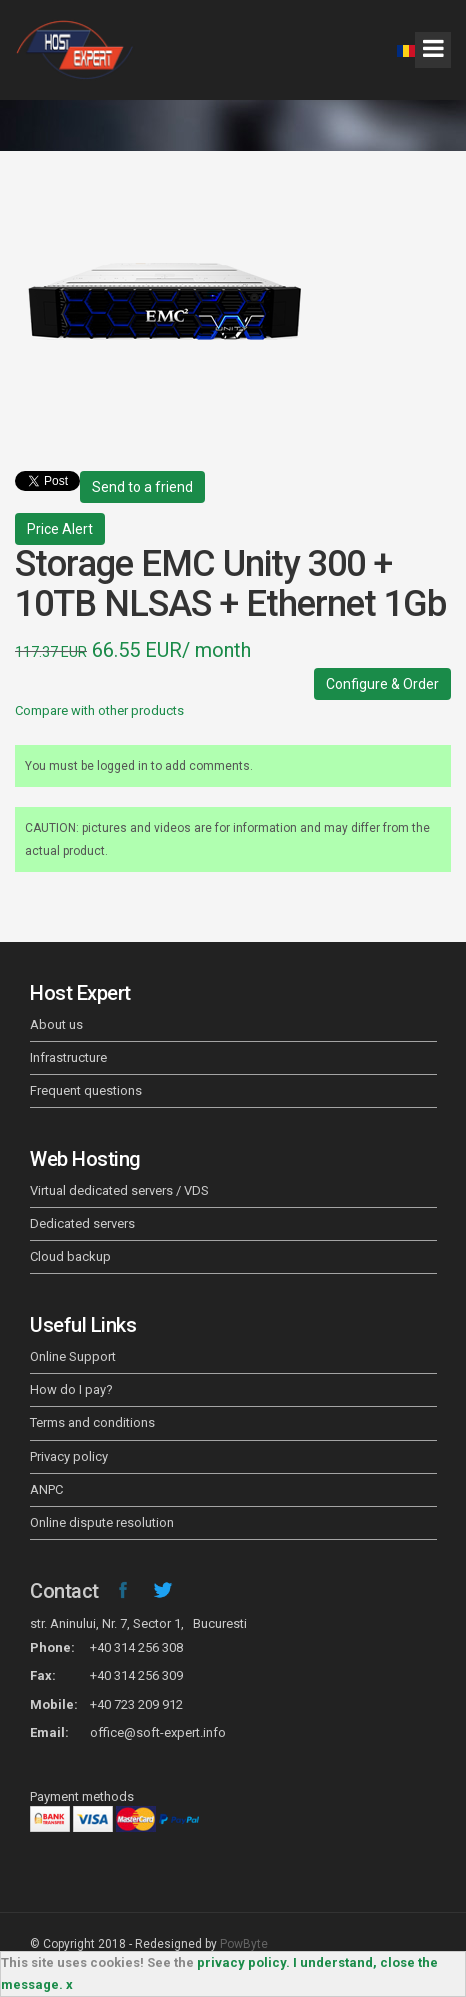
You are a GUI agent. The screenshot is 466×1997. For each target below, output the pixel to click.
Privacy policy (69, 1456)
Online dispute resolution (102, 1522)
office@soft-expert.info (158, 1732)
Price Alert (60, 529)
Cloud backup (70, 1256)
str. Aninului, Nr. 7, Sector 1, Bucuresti (138, 1623)
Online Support (73, 1356)
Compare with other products (99, 710)
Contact (64, 1591)
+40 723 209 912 (136, 1704)
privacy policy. (243, 1962)
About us (56, 1024)
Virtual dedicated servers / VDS (119, 1190)
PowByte (244, 1944)
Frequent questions (86, 1090)
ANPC (46, 1489)
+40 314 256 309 (136, 1675)
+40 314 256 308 (136, 1647)
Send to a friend (142, 487)
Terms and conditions (92, 1422)
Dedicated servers (82, 1223)
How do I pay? (71, 1389)
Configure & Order (382, 684)
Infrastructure (68, 1057)
